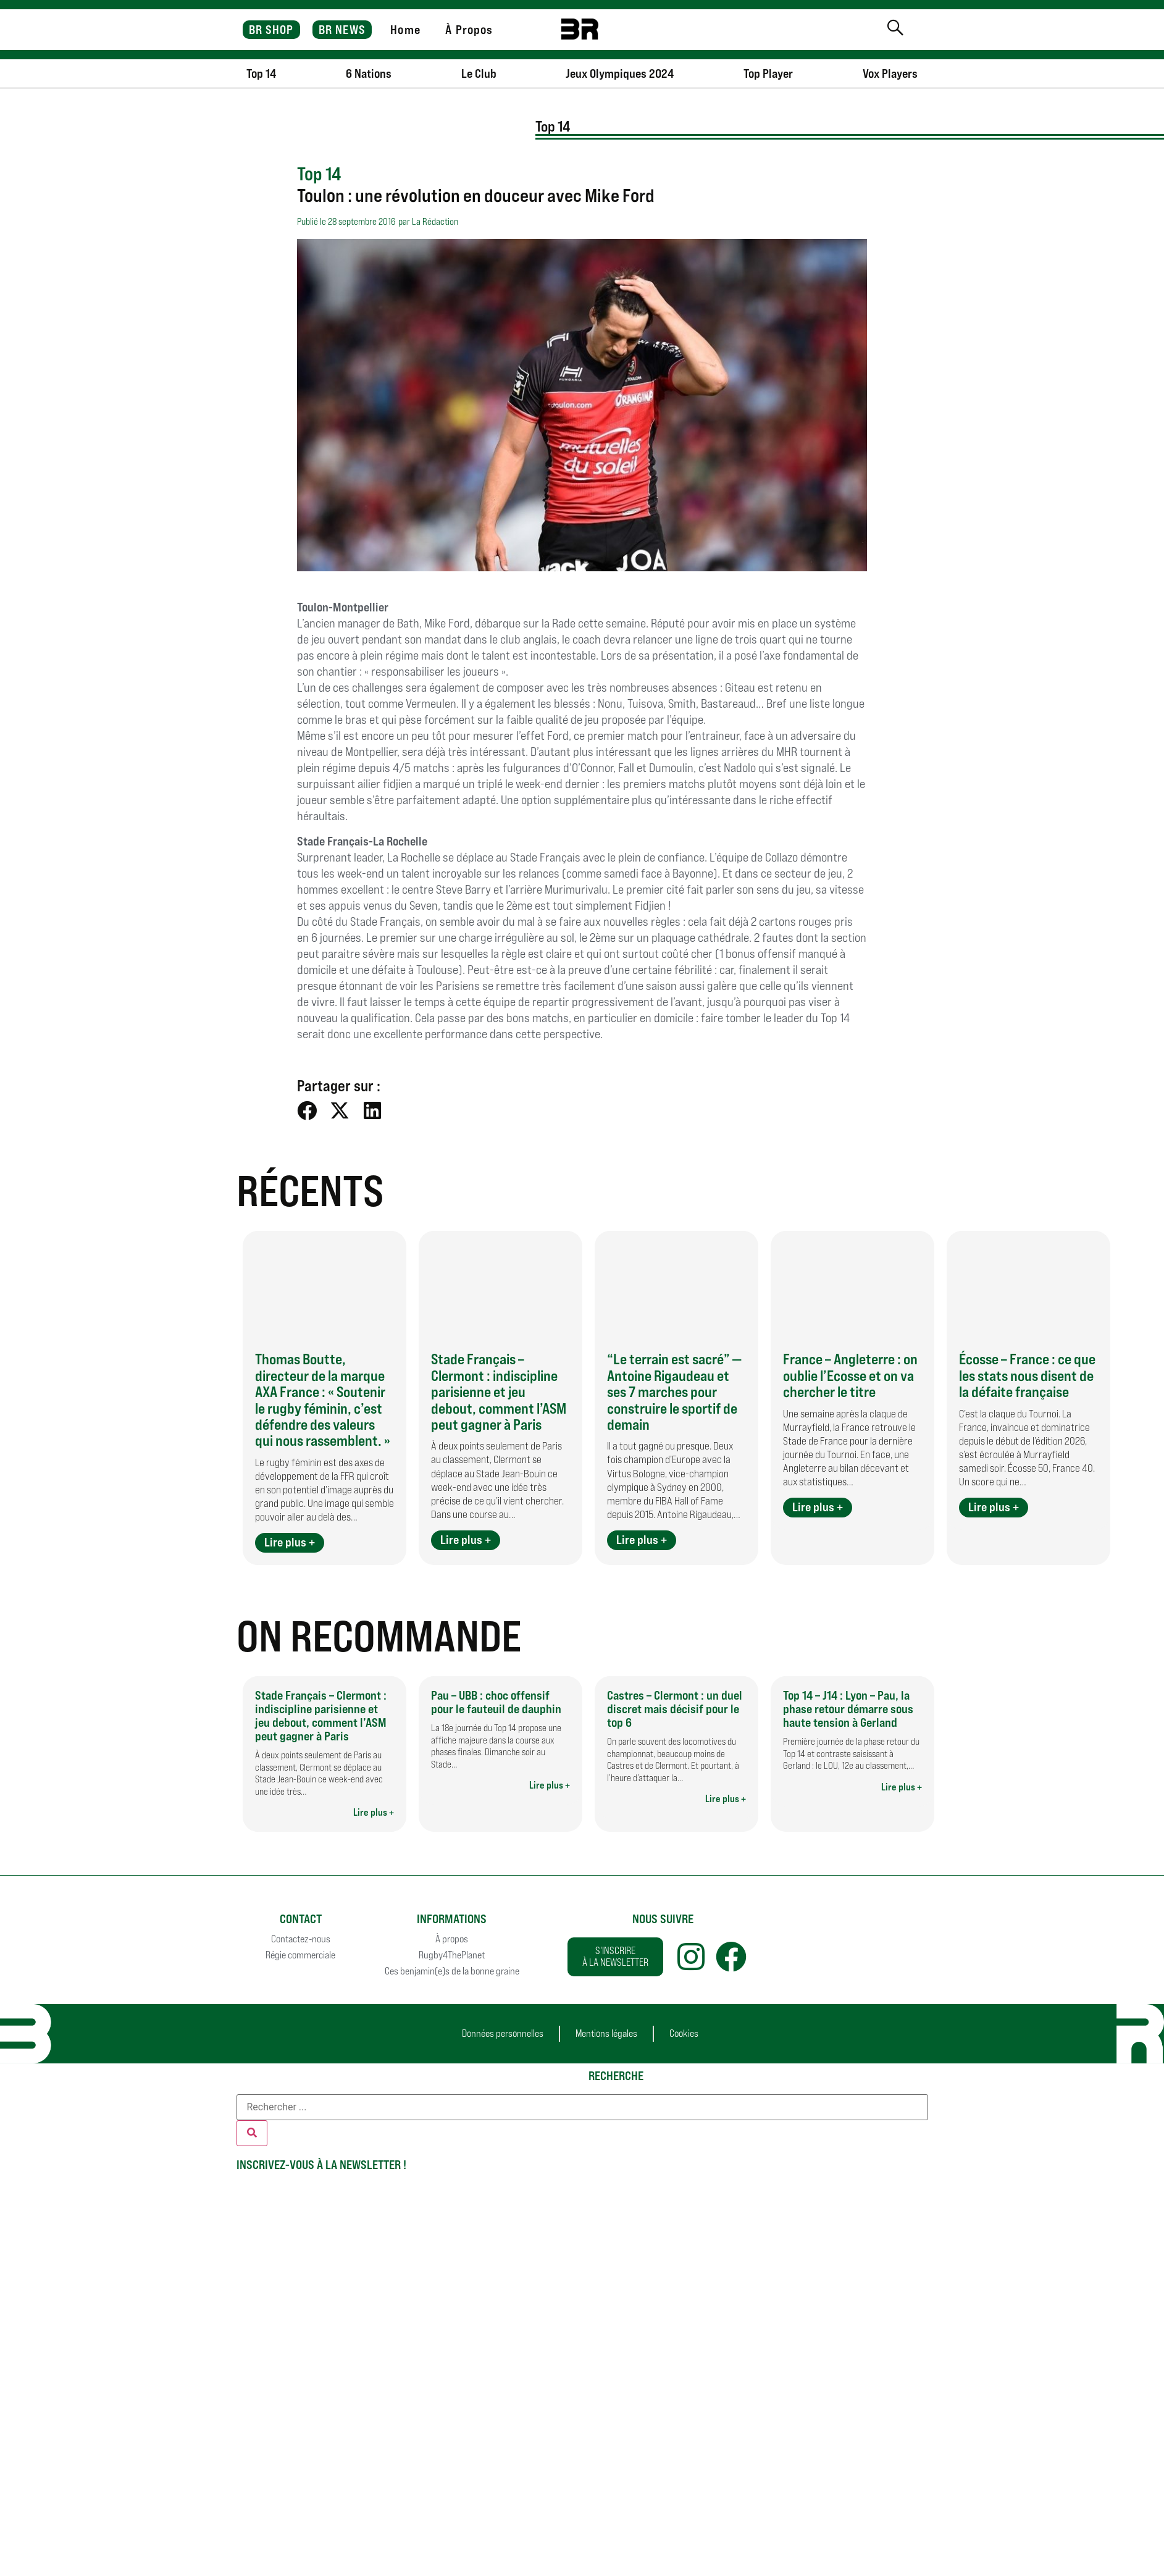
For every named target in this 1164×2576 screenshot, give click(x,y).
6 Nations (368, 73)
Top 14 (261, 73)
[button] (307, 1111)
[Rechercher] (252, 2133)
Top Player (768, 73)
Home (405, 29)
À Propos (469, 29)
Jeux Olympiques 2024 (620, 73)
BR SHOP (271, 29)
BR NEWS (342, 29)
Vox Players (890, 73)
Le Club (478, 73)
